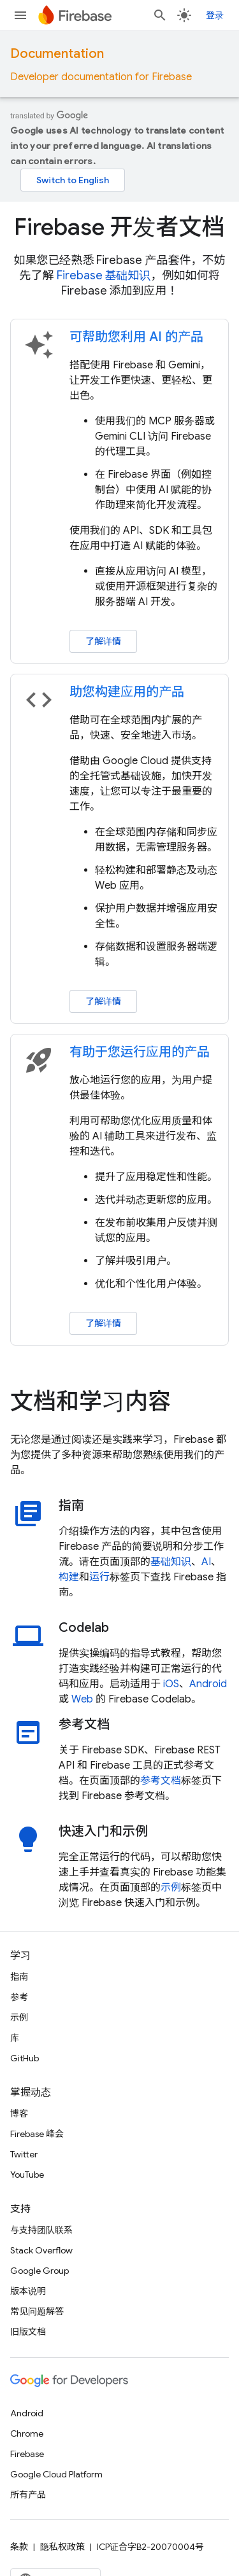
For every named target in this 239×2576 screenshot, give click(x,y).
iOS (171, 1684)
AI (206, 1562)
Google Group (39, 2270)
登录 (215, 15)
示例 (171, 1887)
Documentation (57, 54)
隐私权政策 (62, 2547)
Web (82, 1699)
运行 (99, 1577)
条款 (19, 2547)
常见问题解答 (37, 2311)
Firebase (27, 2454)
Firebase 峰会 (37, 2134)
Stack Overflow (41, 2250)
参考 (19, 1997)
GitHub (24, 2058)
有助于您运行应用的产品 (139, 1052)
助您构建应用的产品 (126, 692)
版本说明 (28, 2291)
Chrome (26, 2433)
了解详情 (103, 641)
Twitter (24, 2154)
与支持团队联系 (41, 2230)
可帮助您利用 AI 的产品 (136, 337)
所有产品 (28, 2494)
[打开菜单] (20, 15)
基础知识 (170, 1562)
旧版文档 (28, 2331)
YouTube (27, 2174)
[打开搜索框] (160, 15)
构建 (69, 1577)
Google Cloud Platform (56, 2474)
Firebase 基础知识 (104, 275)
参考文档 (160, 1780)
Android (208, 1684)
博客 (19, 2113)
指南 (19, 1976)
